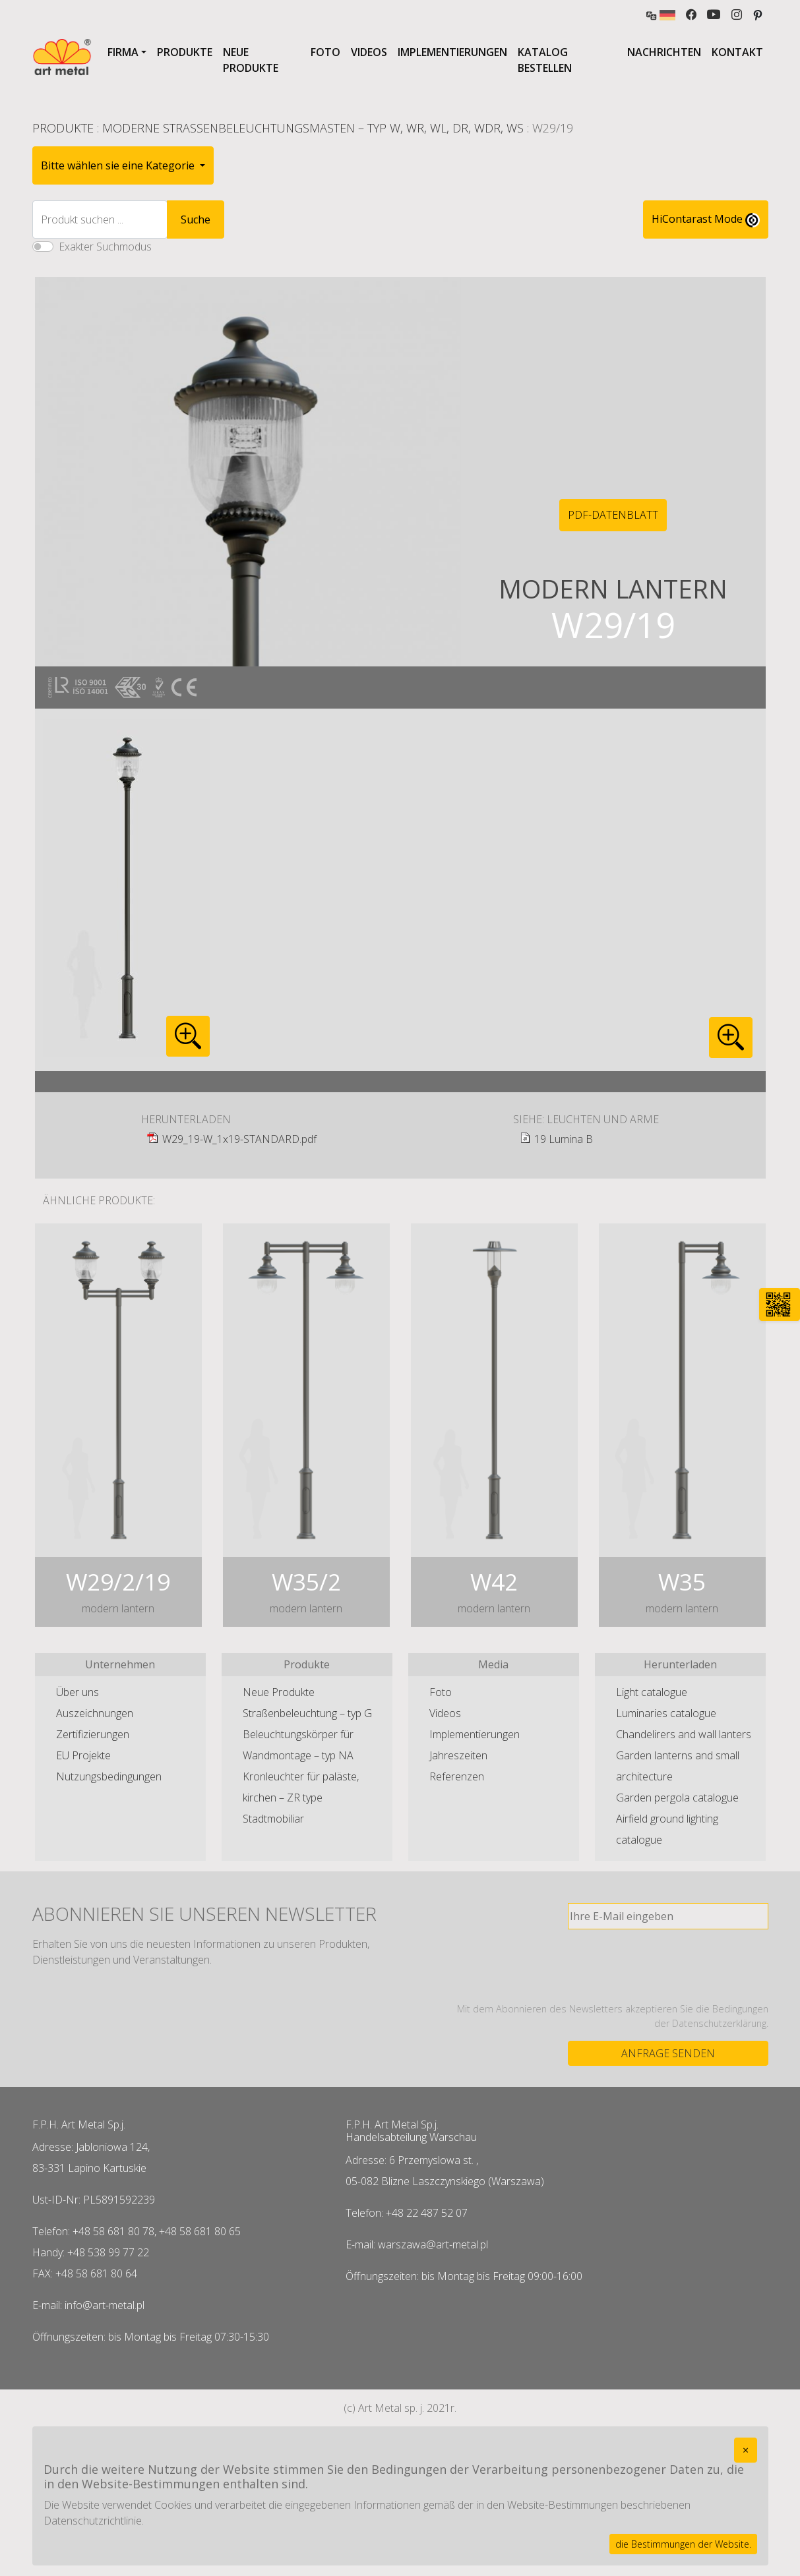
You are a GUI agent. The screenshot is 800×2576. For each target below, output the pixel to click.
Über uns (77, 1692)
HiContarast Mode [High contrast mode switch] (706, 219)
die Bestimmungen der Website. (683, 2544)
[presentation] (668, 1965)
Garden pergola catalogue (677, 1797)
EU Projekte (83, 1755)
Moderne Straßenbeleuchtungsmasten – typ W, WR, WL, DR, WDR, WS (313, 128)
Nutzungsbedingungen (109, 1776)
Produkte (184, 52)
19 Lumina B (563, 1139)
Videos (369, 52)
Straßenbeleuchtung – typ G (307, 1713)
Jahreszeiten (458, 1755)
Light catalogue (651, 1692)
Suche (195, 219)
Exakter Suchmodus (105, 246)
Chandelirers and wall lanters (683, 1734)
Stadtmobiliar (273, 1818)
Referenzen (456, 1776)
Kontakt (737, 52)
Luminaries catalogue (666, 1713)
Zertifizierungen (92, 1734)
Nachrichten (664, 52)
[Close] (745, 2450)
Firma (123, 52)
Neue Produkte (250, 60)
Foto (325, 52)
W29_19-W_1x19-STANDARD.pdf (239, 1139)
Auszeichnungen (94, 1713)
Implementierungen (452, 52)
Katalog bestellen (545, 60)
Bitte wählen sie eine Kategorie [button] (119, 165)
